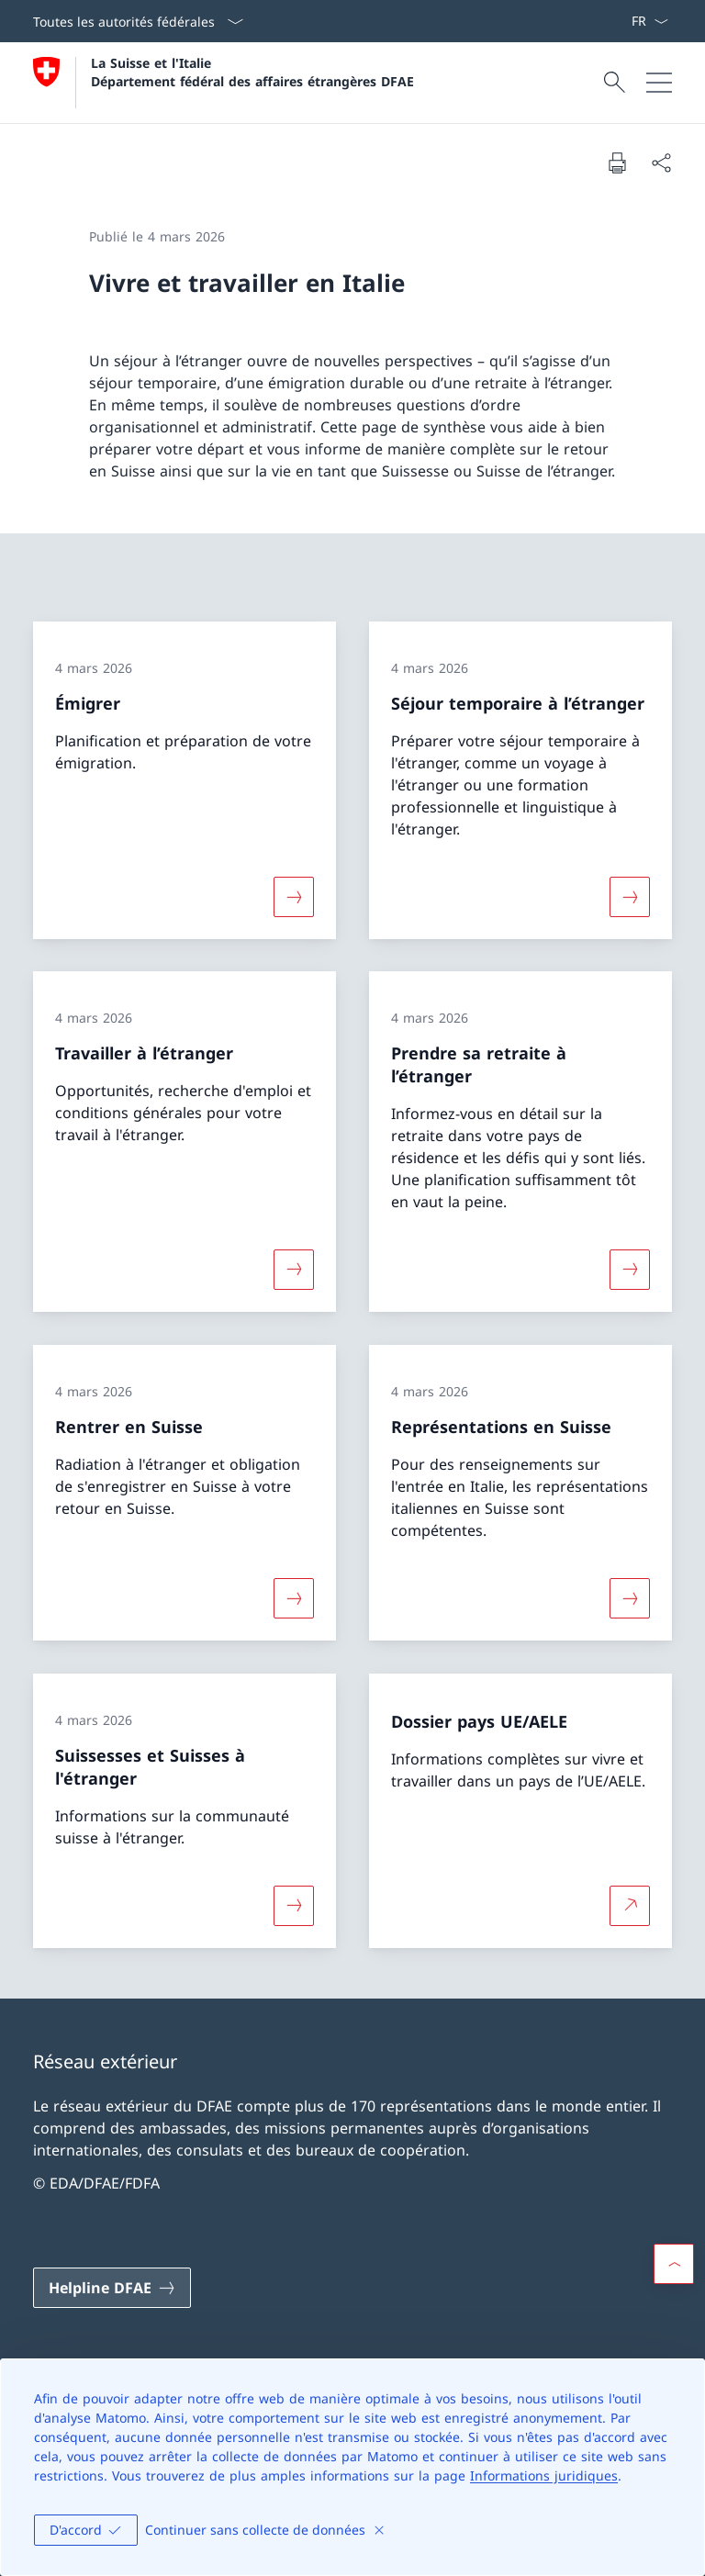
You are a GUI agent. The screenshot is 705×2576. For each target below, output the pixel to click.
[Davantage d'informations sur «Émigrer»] (294, 896)
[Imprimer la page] (617, 162)
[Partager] (661, 162)
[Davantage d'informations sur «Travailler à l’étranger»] (294, 1269)
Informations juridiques (544, 2475)
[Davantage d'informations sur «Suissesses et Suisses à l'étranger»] (294, 1905)
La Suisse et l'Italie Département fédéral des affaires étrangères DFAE (252, 71)
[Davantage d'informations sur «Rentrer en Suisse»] (294, 1598)
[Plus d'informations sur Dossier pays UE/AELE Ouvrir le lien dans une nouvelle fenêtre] (630, 1905)
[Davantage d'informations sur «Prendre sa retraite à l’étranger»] (630, 1269)
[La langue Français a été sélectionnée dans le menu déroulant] (649, 21)
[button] (674, 2264)
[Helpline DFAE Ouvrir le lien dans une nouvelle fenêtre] (112, 2288)
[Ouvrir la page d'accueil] (223, 82)
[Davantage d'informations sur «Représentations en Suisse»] (630, 1598)
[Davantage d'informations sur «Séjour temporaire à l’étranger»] (630, 896)
